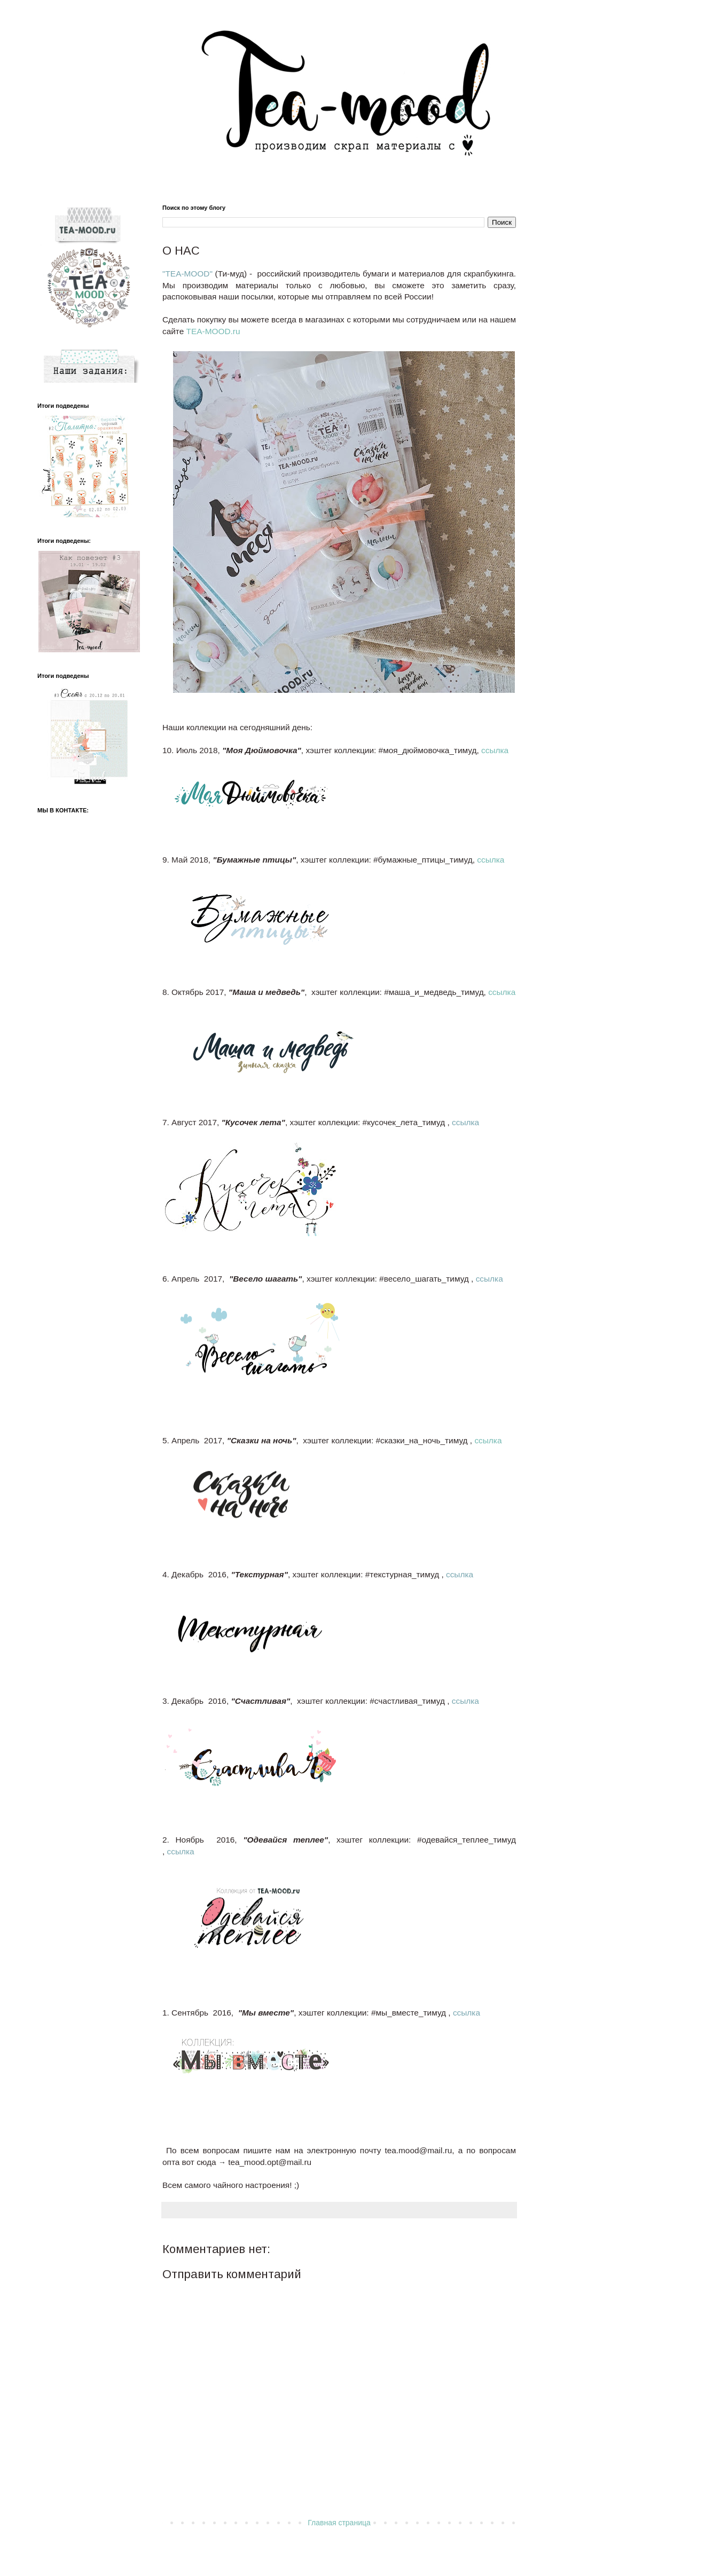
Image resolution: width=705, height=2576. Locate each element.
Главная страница (339, 2522)
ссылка (494, 750)
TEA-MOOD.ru (213, 331)
